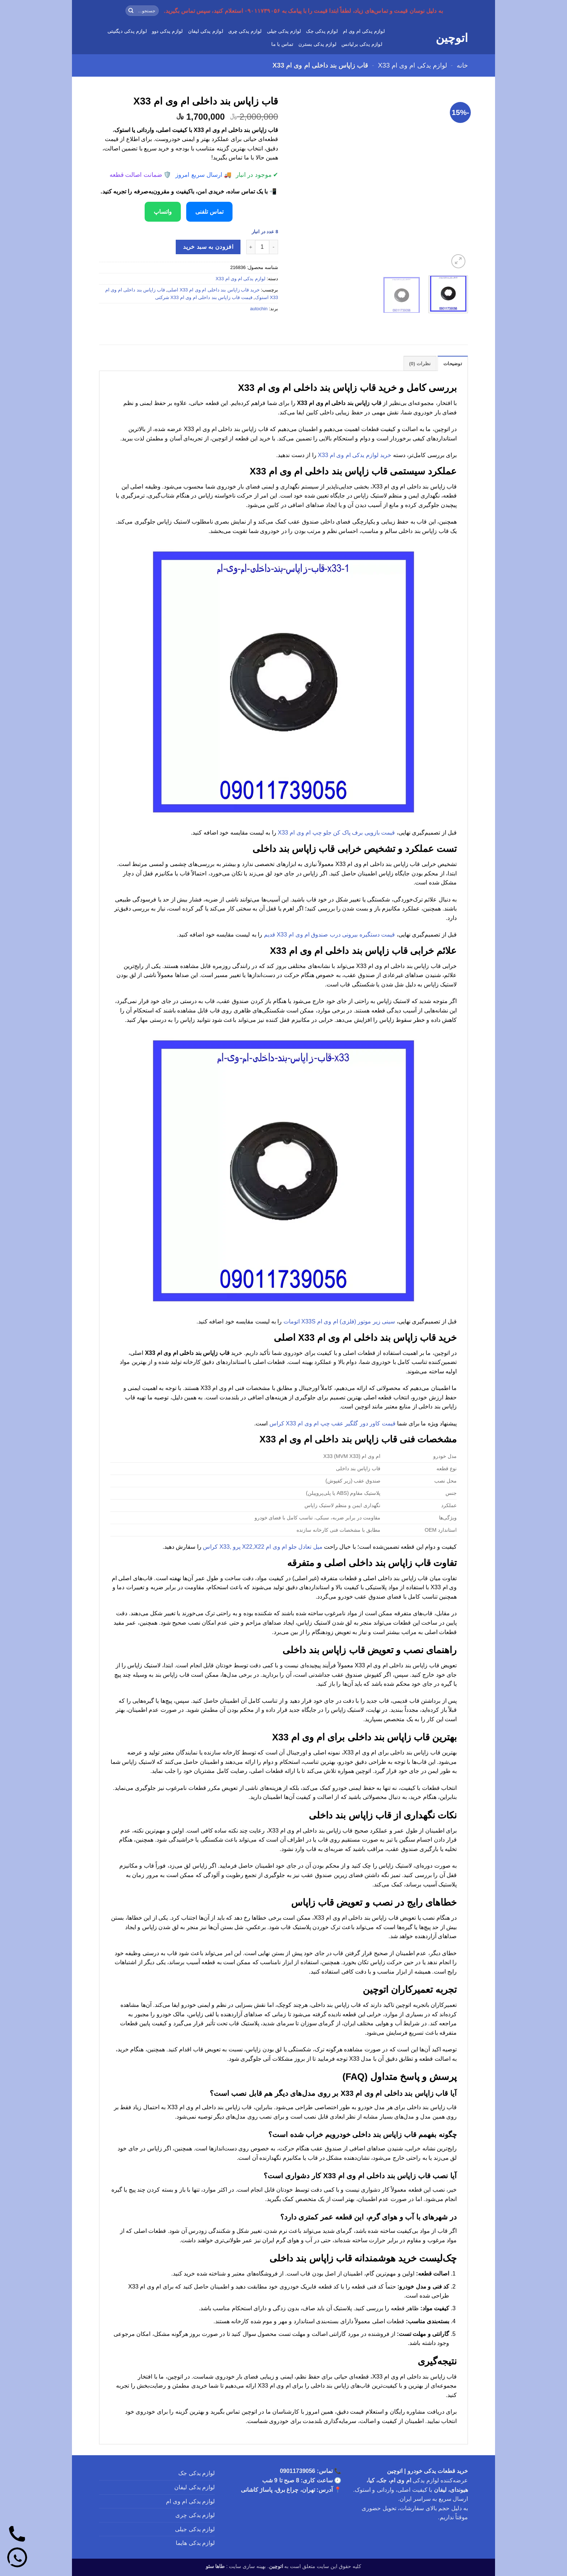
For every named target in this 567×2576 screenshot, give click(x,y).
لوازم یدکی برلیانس (361, 44)
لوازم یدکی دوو (167, 31)
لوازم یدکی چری (245, 31)
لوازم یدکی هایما (195, 2543)
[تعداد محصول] (262, 247)
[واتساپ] (17, 2559)
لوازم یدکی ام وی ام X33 (412, 65)
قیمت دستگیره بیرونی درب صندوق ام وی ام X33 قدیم (329, 934)
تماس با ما (282, 44)
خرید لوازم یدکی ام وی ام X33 (354, 455)
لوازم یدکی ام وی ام (364, 31)
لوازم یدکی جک (321, 31)
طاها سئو (215, 2566)
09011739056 (297, 2471)
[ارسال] (130, 10)
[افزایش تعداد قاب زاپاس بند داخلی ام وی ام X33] (250, 247)
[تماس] (17, 2535)
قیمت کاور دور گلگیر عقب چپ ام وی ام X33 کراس (332, 1423)
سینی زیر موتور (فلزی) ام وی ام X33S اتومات (339, 1321)
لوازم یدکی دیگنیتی (127, 31)
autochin (258, 308)
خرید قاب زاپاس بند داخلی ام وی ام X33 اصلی (213, 290)
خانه (462, 65)
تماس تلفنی (209, 212)
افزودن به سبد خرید (208, 247)
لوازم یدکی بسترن (317, 44)
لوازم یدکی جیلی (284, 31)
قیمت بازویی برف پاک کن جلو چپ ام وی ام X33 (336, 832)
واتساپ (163, 212)
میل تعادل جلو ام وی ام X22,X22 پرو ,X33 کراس (262, 1547)
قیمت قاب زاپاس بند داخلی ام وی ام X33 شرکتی (203, 297)
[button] (458, 261)
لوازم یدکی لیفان (205, 31)
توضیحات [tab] (452, 363)
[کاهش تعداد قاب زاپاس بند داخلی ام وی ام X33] (273, 247)
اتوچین (452, 38)
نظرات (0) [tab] (420, 363)
